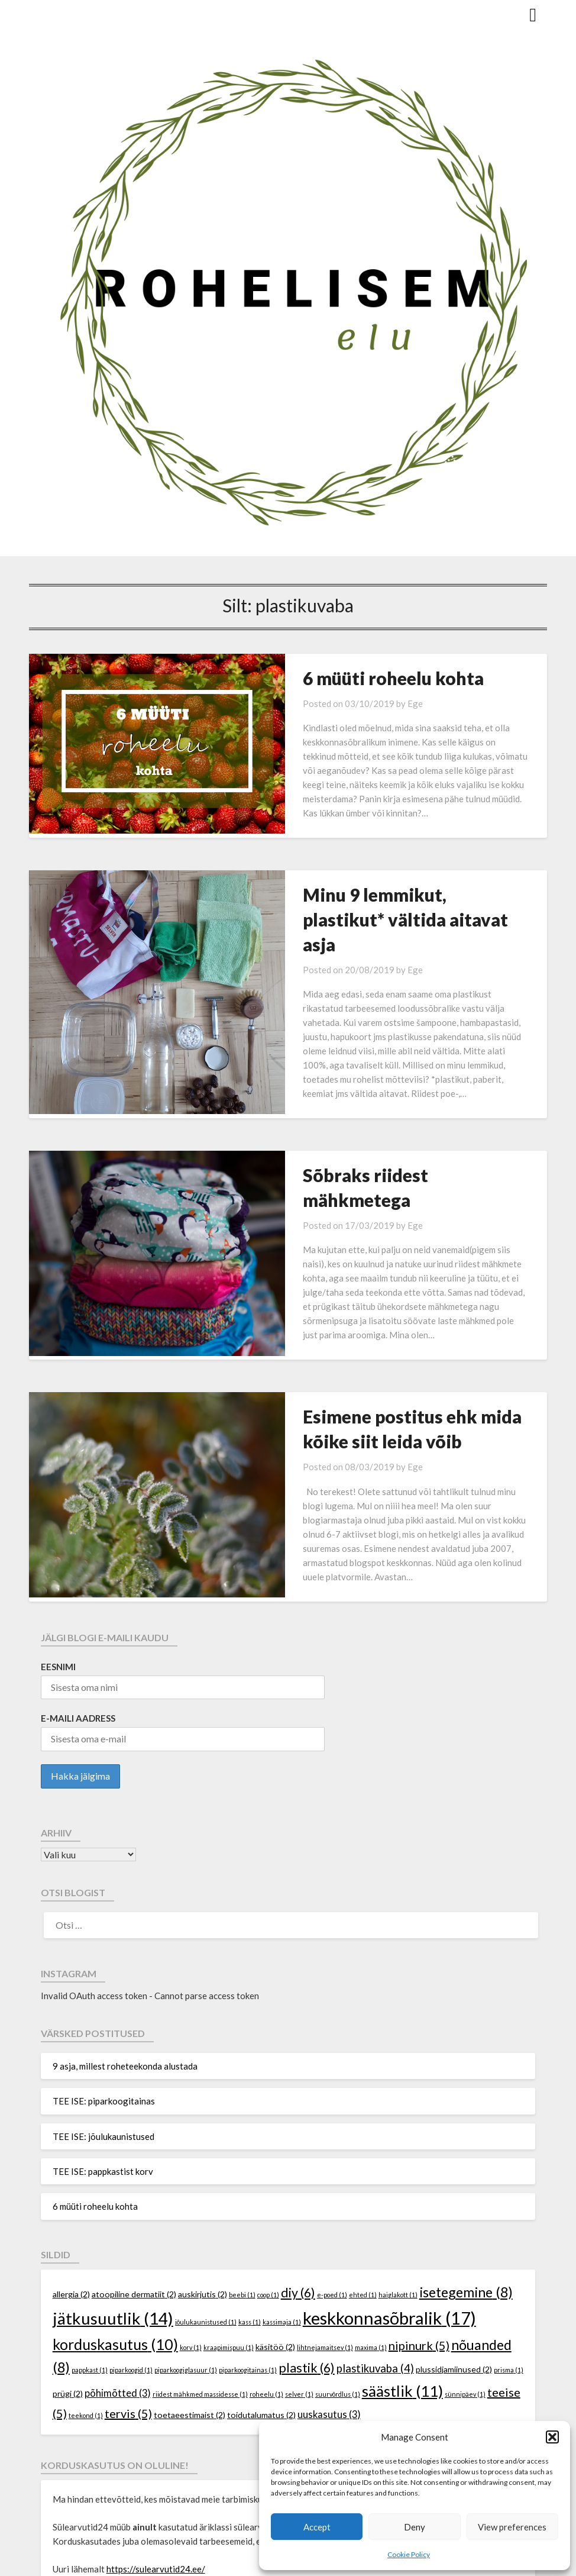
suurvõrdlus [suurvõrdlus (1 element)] (337, 2287)
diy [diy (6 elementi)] (298, 2186)
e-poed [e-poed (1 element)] (332, 2188)
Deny (414, 2527)
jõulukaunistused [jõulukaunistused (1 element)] (206, 2215)
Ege (366, 703)
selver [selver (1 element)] (299, 2287)
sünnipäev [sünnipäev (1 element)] (465, 2287)
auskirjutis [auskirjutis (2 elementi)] (202, 2188)
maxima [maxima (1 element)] (371, 2241)
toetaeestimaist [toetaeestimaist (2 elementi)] (189, 2308)
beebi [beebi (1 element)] (242, 2188)
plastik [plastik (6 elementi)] (307, 2261)
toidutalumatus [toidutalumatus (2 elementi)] (261, 2308)
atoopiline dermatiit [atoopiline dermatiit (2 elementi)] (134, 2188)
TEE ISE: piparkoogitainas (104, 1994)
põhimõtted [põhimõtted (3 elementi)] (118, 2287)
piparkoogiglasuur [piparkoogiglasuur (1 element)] (185, 2263)
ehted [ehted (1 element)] (363, 2188)
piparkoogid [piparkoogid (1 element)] (131, 2263)
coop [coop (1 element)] (268, 2188)
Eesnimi (58, 1560)
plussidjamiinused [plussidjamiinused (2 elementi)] (454, 2263)
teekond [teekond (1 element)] (86, 2309)
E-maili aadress (78, 1611)
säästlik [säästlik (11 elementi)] (402, 2284)
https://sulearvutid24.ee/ (155, 2462)
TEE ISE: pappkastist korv (103, 2064)
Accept (317, 2527)
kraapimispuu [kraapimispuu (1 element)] (228, 2241)
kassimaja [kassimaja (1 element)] (282, 2215)
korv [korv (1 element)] (191, 2241)
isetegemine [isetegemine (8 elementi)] (466, 2185)
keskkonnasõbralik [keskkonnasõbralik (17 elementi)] (389, 2211)
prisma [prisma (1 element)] (508, 2263)
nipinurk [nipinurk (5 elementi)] (419, 2239)
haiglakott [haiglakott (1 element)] (398, 2188)
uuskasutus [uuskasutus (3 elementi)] (329, 2308)
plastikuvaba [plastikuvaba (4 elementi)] (375, 2261)
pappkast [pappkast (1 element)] (90, 2263)
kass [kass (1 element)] (249, 2215)
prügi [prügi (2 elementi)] (68, 2287)
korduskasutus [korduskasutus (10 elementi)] (115, 2237)
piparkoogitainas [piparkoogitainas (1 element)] (248, 2263)
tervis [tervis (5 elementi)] (128, 2307)
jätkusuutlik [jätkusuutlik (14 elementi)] (113, 2212)
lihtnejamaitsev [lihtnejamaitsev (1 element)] (325, 2241)
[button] (552, 2437)
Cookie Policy (408, 2554)
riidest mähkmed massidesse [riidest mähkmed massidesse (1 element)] (200, 2287)
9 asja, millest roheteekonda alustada (125, 1959)
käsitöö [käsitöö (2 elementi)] (275, 2240)
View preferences (512, 2527)
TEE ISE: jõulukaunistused (103, 2030)
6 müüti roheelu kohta (344, 678)
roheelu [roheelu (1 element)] (266, 2287)
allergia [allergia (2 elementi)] (71, 2188)
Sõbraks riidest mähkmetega (372, 1121)
